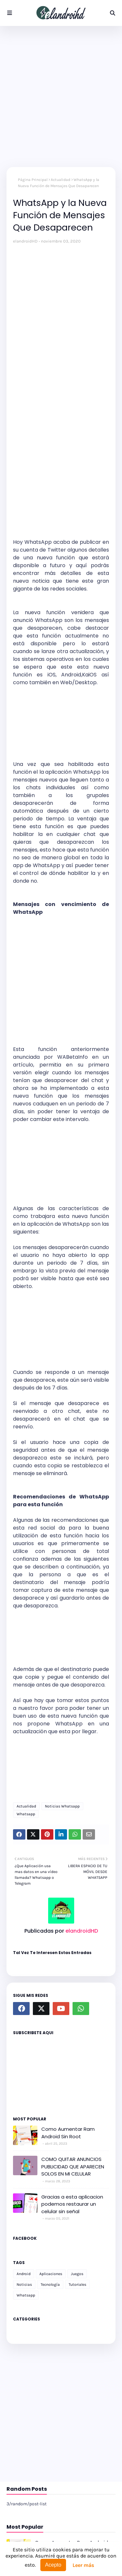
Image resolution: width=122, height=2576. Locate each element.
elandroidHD (25, 241)
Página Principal (32, 179)
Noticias (24, 2284)
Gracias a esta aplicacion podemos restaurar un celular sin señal (72, 2204)
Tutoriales (77, 2284)
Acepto (53, 2565)
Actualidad (60, 179)
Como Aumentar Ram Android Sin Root (68, 2133)
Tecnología (50, 2284)
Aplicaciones (50, 2274)
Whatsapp (26, 1814)
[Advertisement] (61, 96)
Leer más (83, 2565)
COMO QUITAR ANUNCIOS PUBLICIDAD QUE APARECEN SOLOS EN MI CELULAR (72, 2166)
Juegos (77, 2274)
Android (24, 2274)
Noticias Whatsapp (62, 1806)
